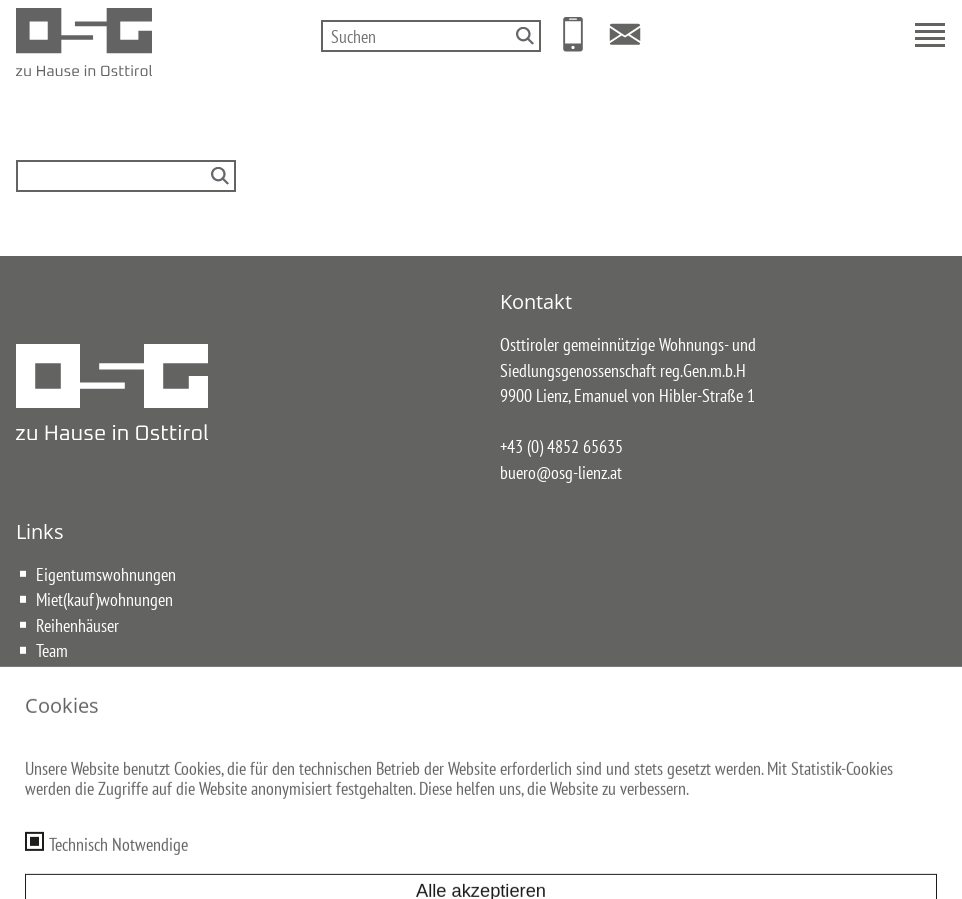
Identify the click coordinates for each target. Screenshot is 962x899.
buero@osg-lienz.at (561, 472)
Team (52, 650)
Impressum (339, 774)
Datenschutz (424, 774)
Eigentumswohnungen (106, 574)
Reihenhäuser (77, 625)
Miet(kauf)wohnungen (104, 599)
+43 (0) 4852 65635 (561, 446)
